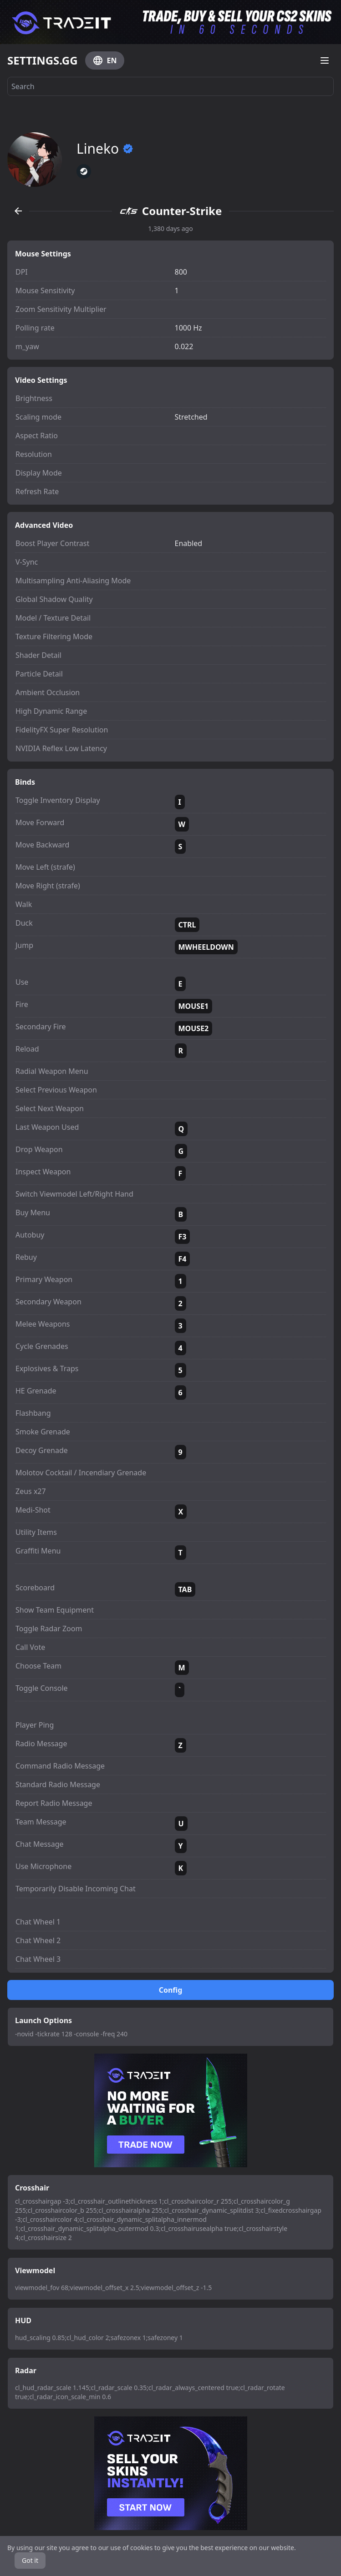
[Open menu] (325, 60)
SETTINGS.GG (42, 60)
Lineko (104, 148)
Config (171, 1990)
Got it (30, 2560)
